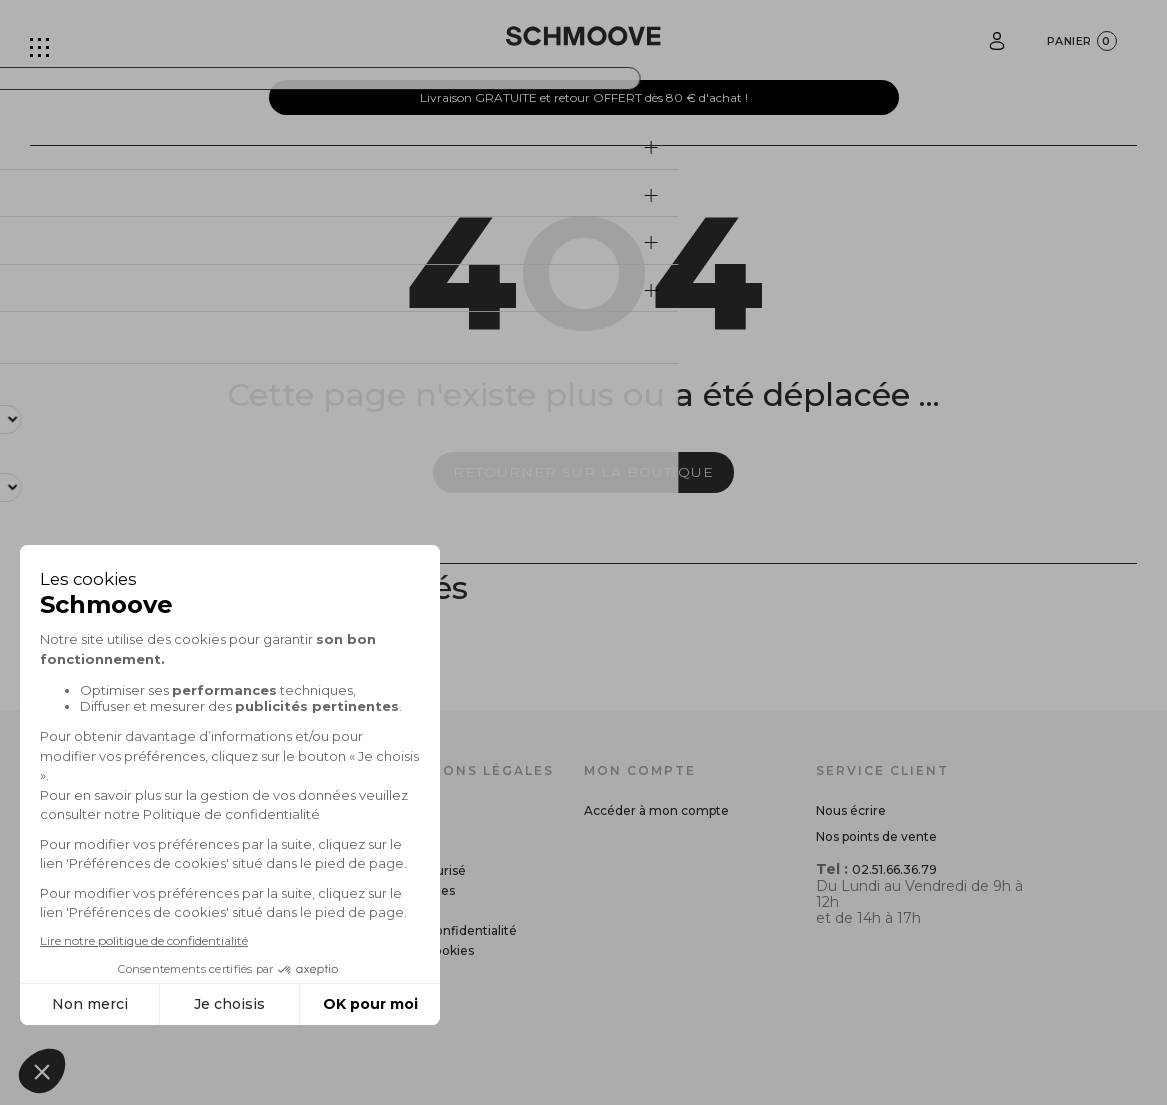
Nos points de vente (876, 836)
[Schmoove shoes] (583, 36)
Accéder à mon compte (656, 810)
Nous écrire (851, 810)
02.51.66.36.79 (894, 869)
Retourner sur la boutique (583, 472)
